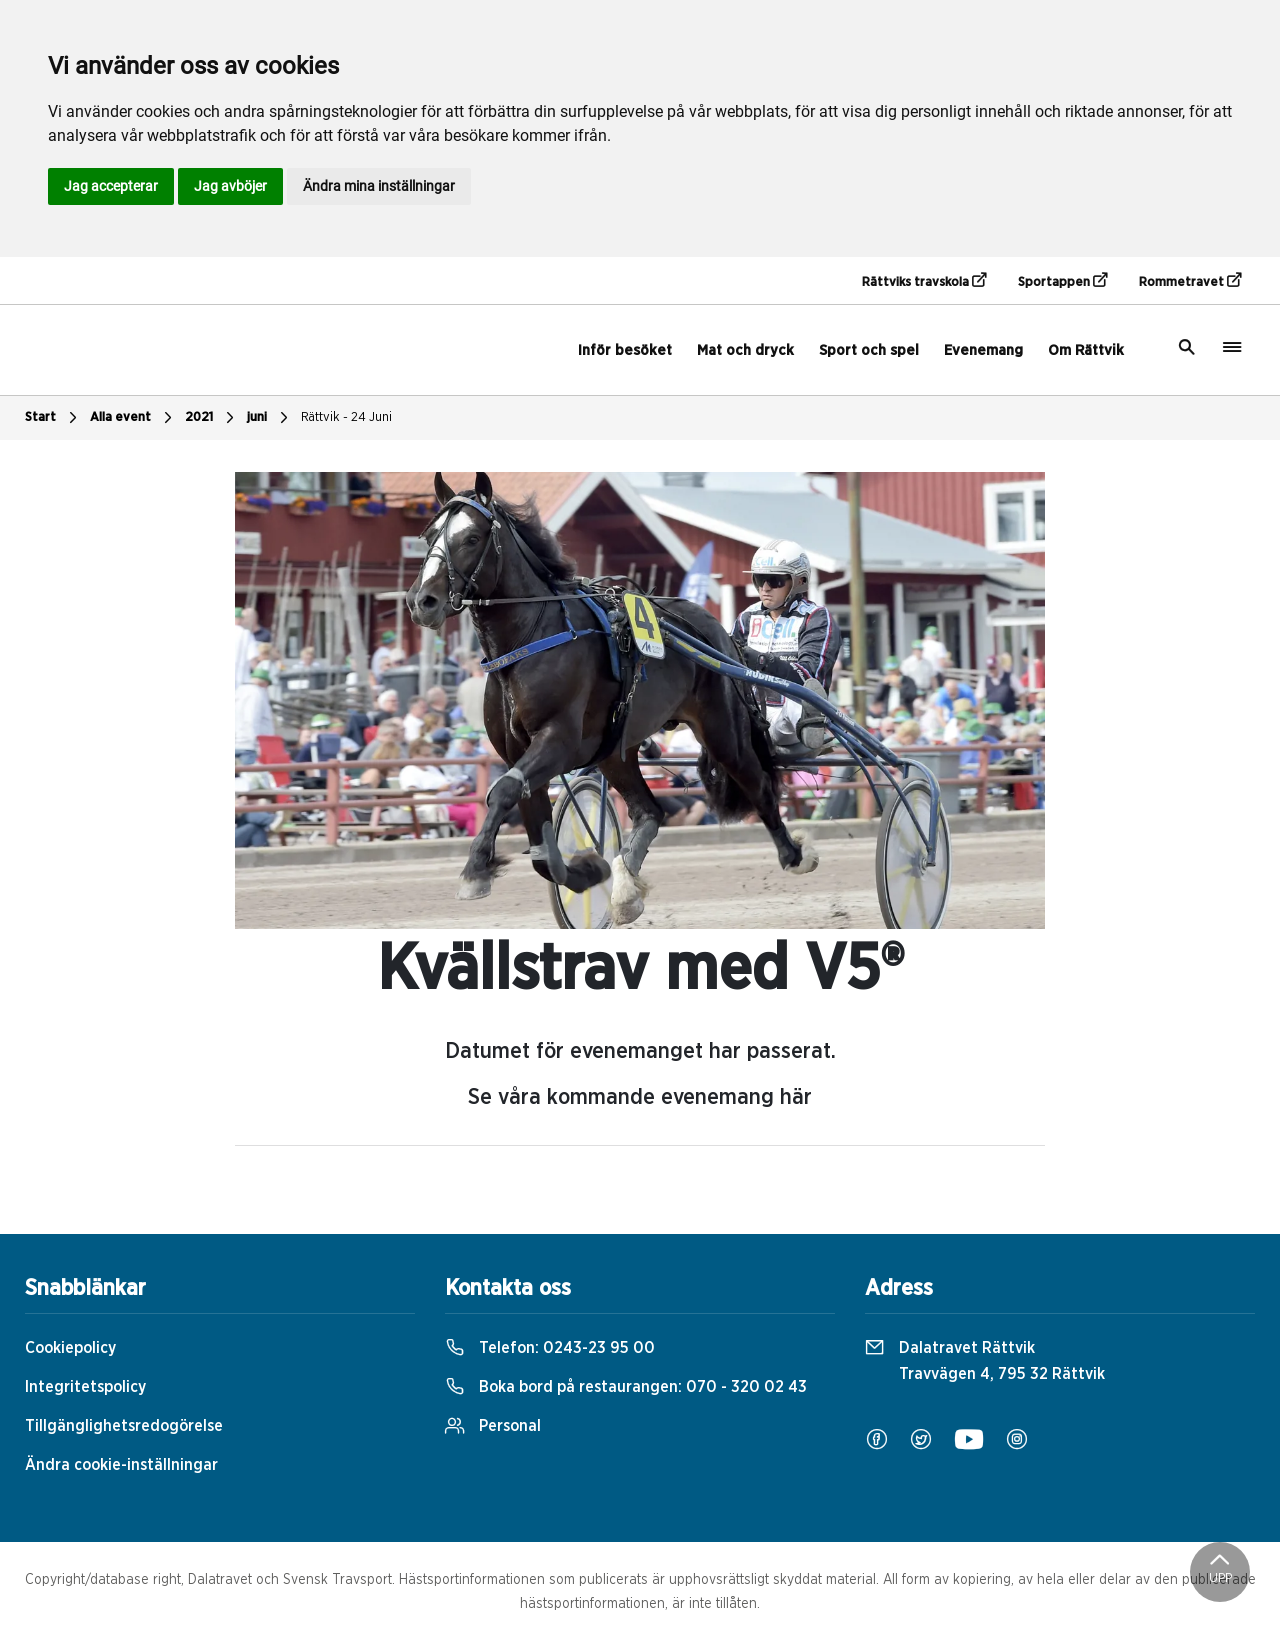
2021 (212, 418)
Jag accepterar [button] (111, 186)
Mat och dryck (745, 350)
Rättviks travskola (924, 281)
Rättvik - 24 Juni (346, 417)
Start (53, 418)
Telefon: (550, 1348)
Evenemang (983, 350)
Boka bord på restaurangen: (626, 1387)
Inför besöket (625, 350)
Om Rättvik (1086, 350)
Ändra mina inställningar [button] (379, 186)
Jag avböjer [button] (230, 186)
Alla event (133, 418)
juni (270, 418)
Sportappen (1062, 281)
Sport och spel (869, 350)
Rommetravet (1190, 281)
